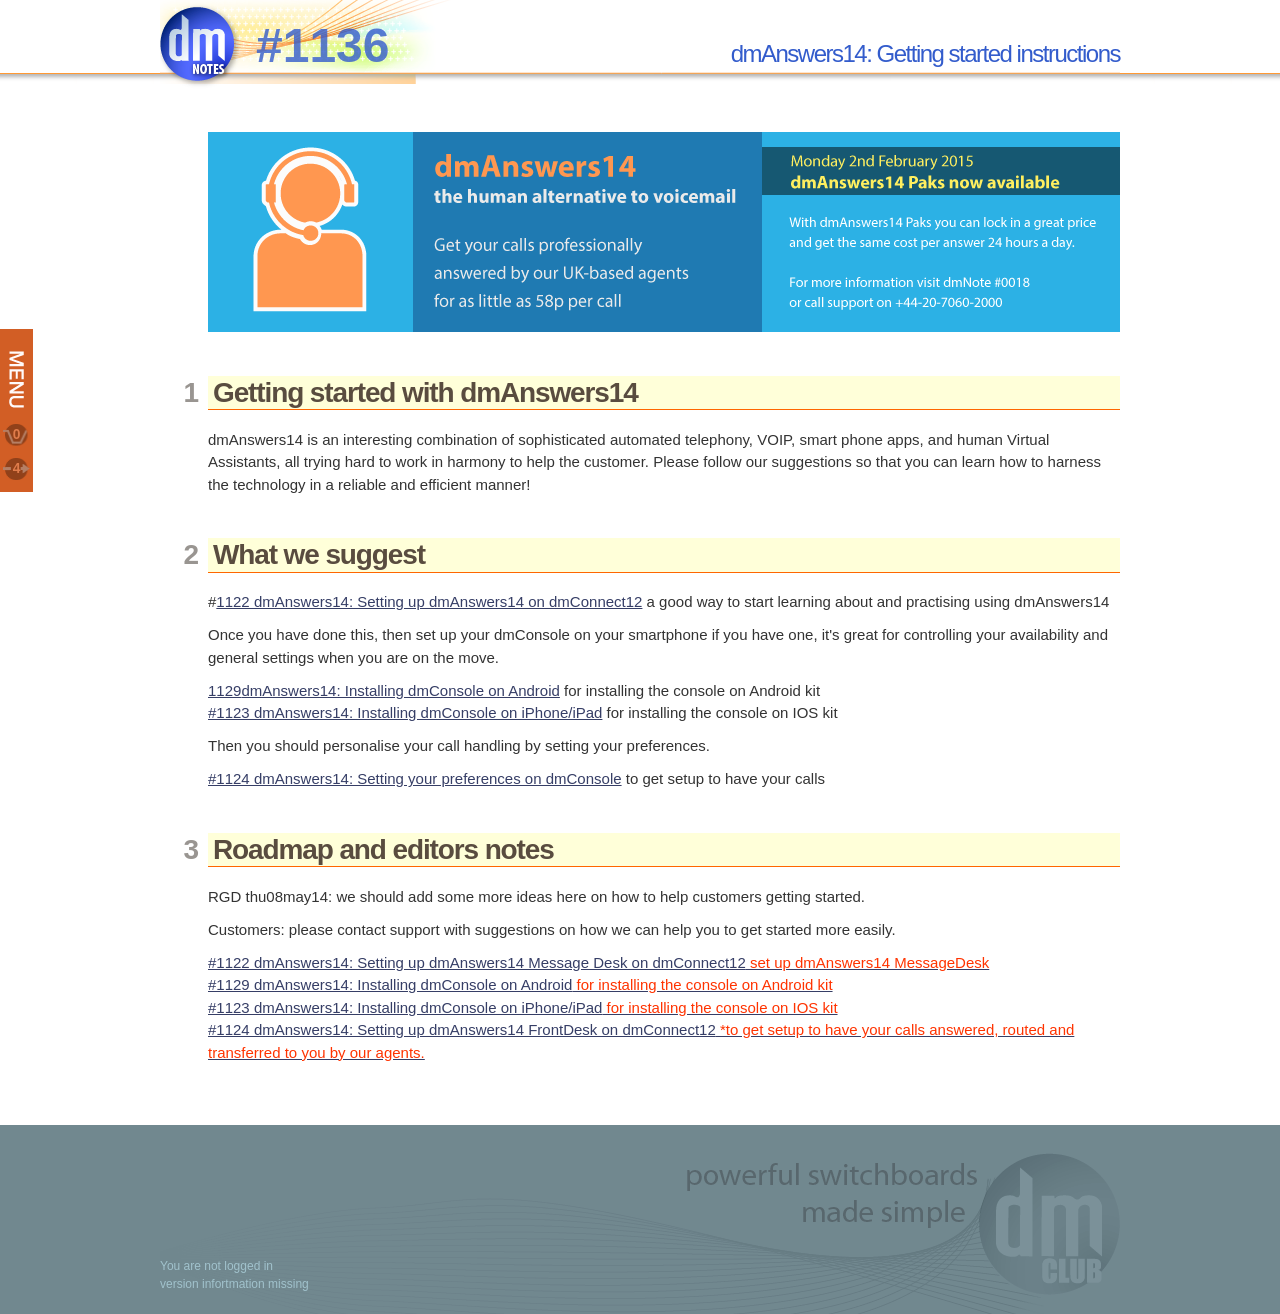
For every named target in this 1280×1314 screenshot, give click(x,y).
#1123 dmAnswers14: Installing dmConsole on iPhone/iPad (405, 712)
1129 (224, 690)
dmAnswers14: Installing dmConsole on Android (400, 690)
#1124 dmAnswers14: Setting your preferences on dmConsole (415, 778)
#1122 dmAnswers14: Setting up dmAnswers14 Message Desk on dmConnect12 (598, 962)
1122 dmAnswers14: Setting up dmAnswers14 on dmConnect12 (429, 601)
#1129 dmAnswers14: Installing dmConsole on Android (520, 984)
